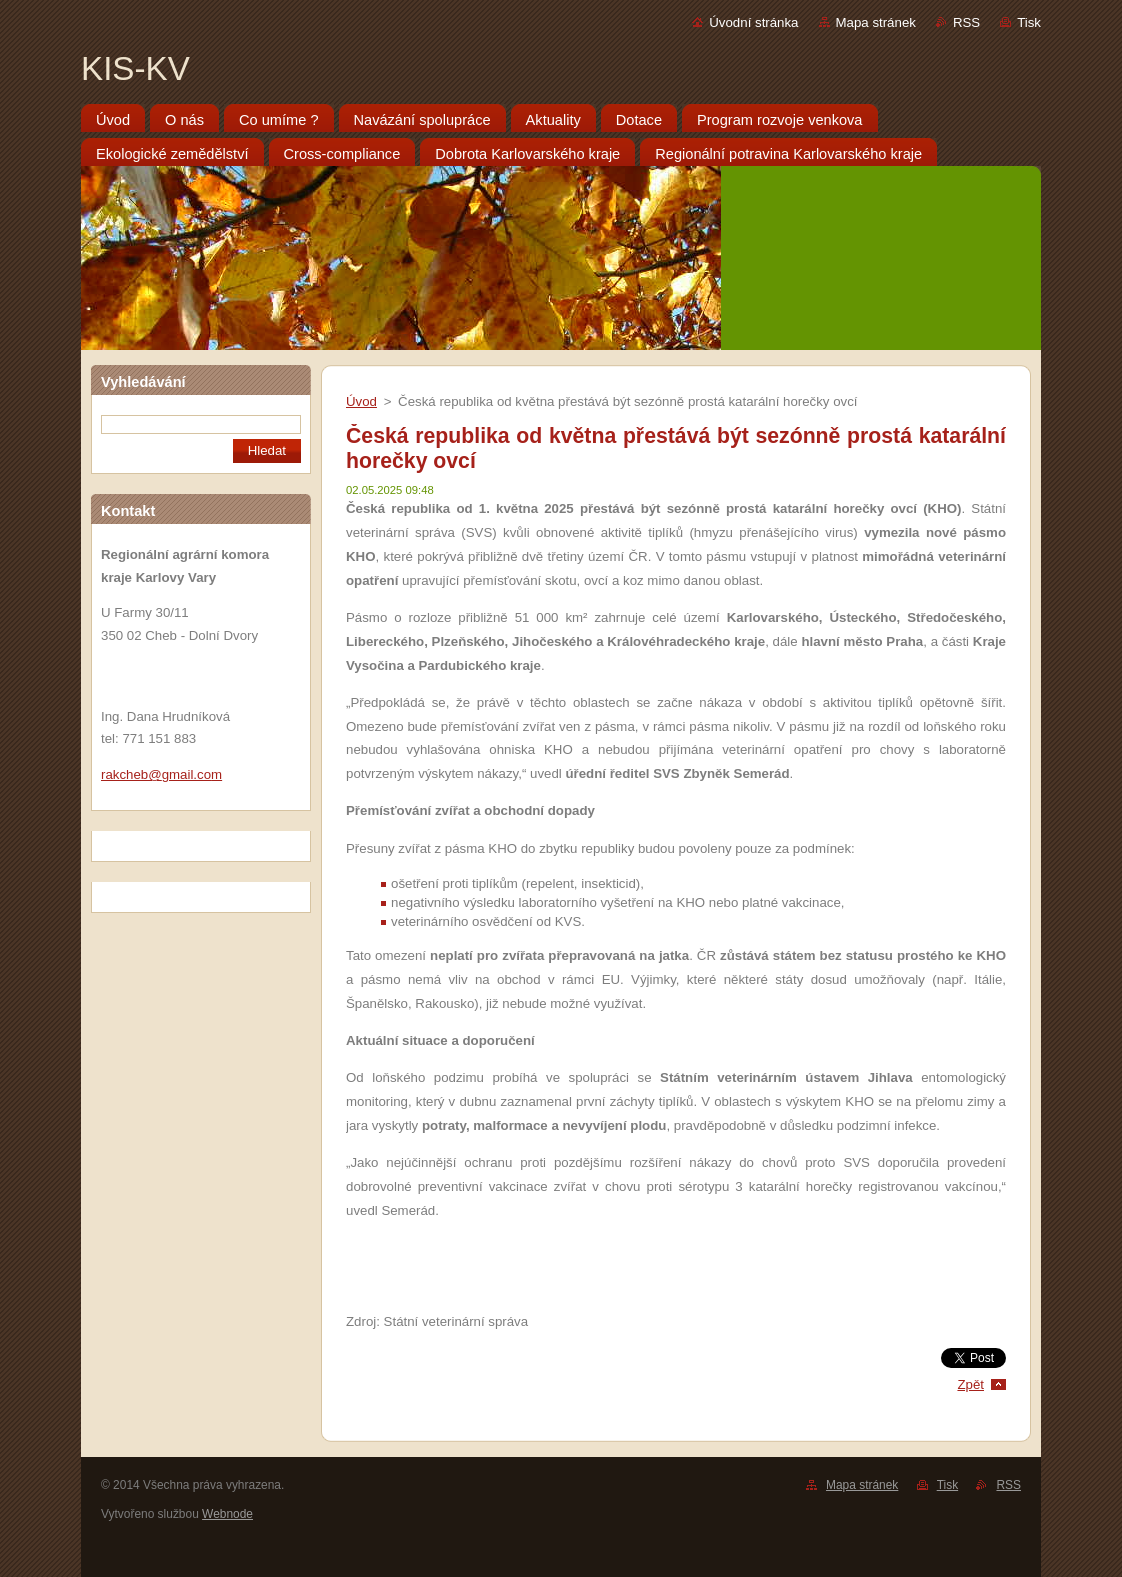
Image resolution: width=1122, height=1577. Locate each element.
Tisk (1029, 22)
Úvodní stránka (753, 22)
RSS (966, 22)
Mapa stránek (876, 22)
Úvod (361, 401)
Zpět (970, 1384)
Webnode (227, 1514)
